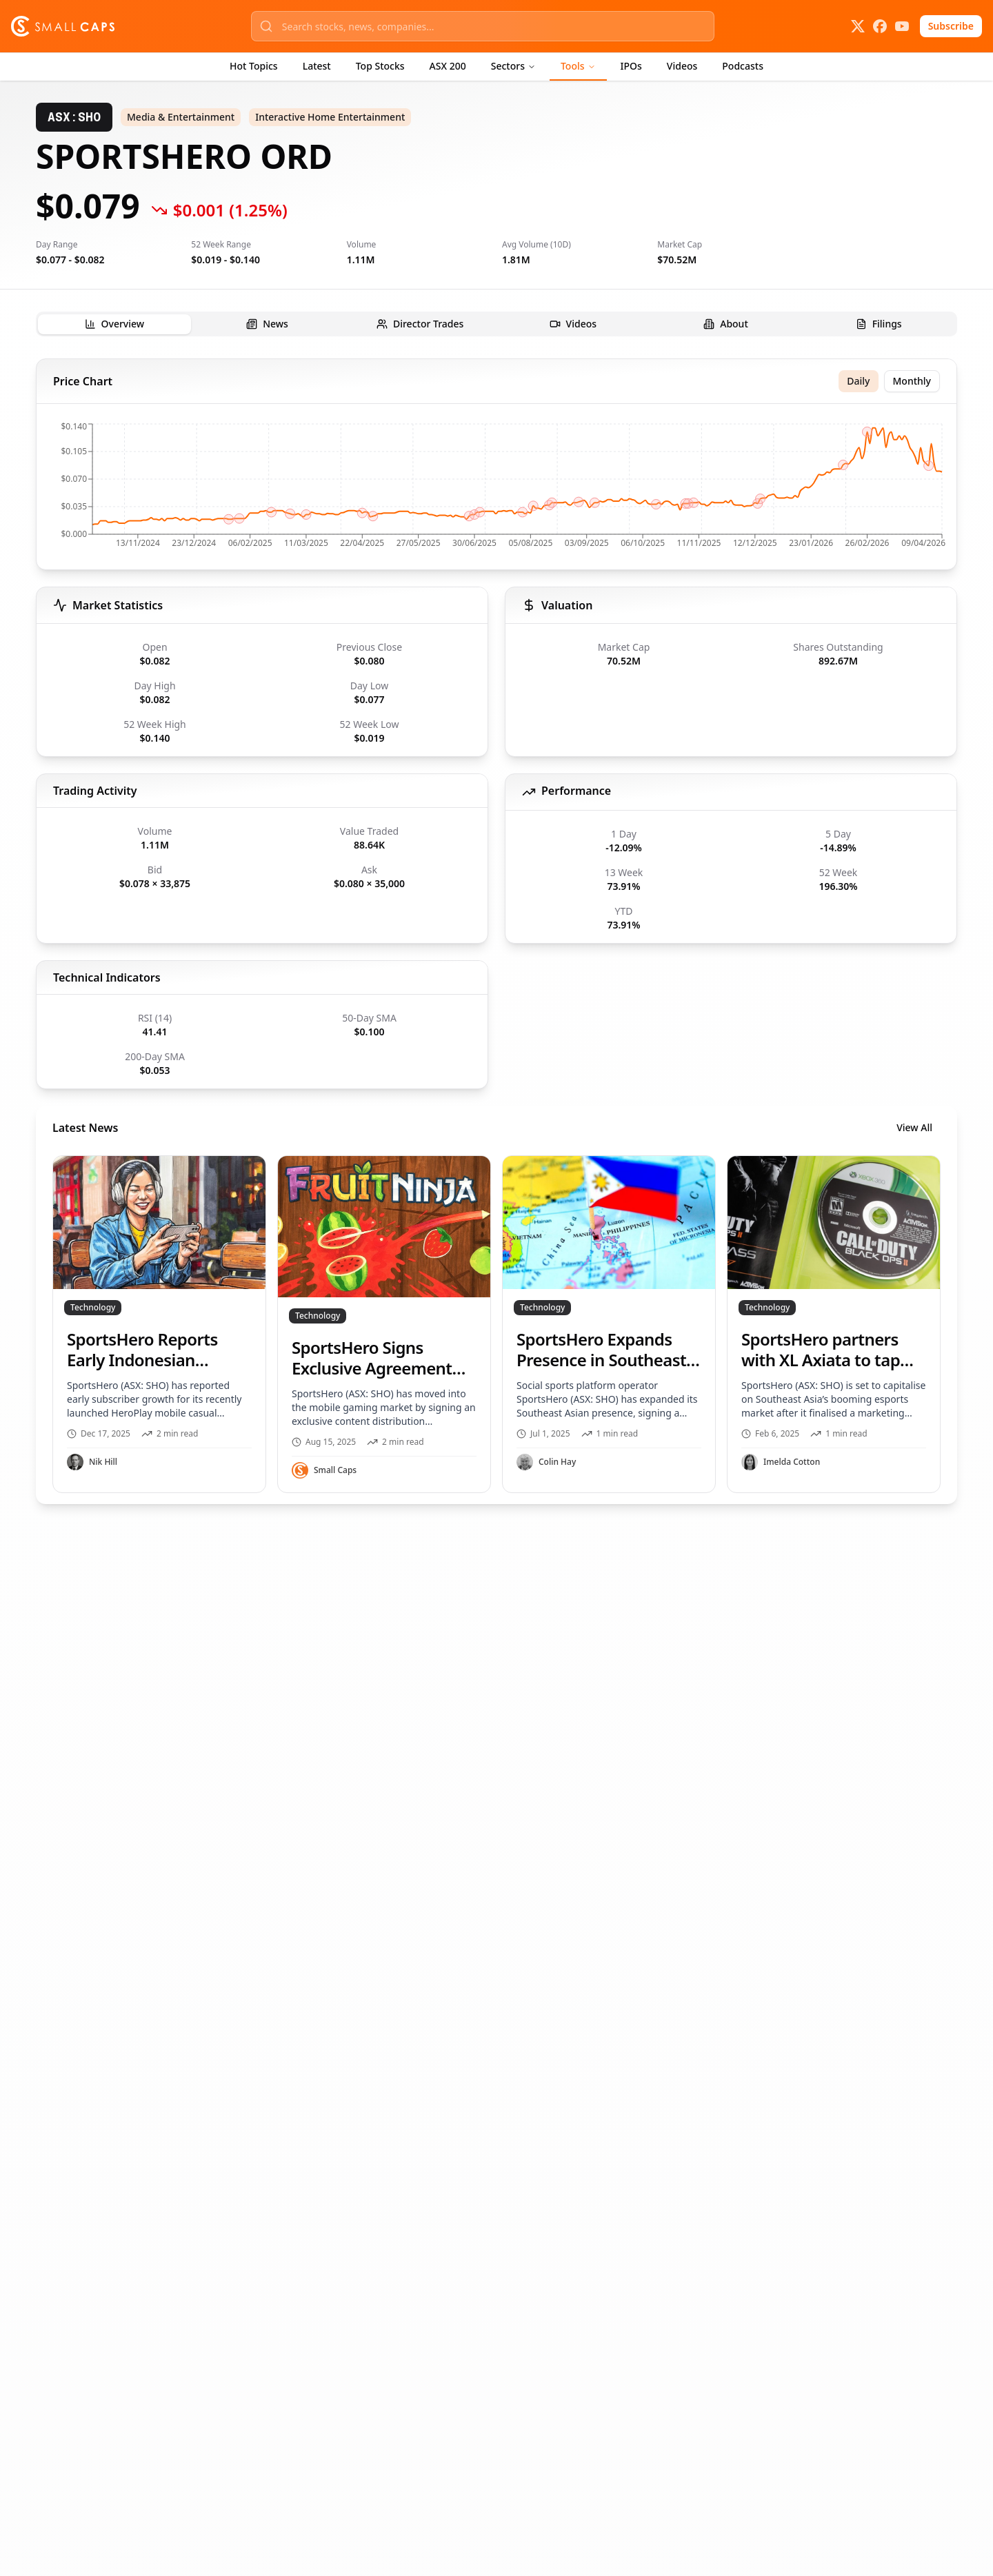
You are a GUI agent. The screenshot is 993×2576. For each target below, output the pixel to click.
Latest (317, 65)
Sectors (513, 65)
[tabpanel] (496, 931)
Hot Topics (254, 65)
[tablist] (496, 324)
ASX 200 (448, 65)
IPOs (631, 65)
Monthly (912, 380)
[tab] (114, 324)
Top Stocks (380, 65)
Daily (858, 380)
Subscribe (951, 25)
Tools (578, 65)
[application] (496, 489)
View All (914, 1127)
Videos (682, 65)
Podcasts (742, 65)
